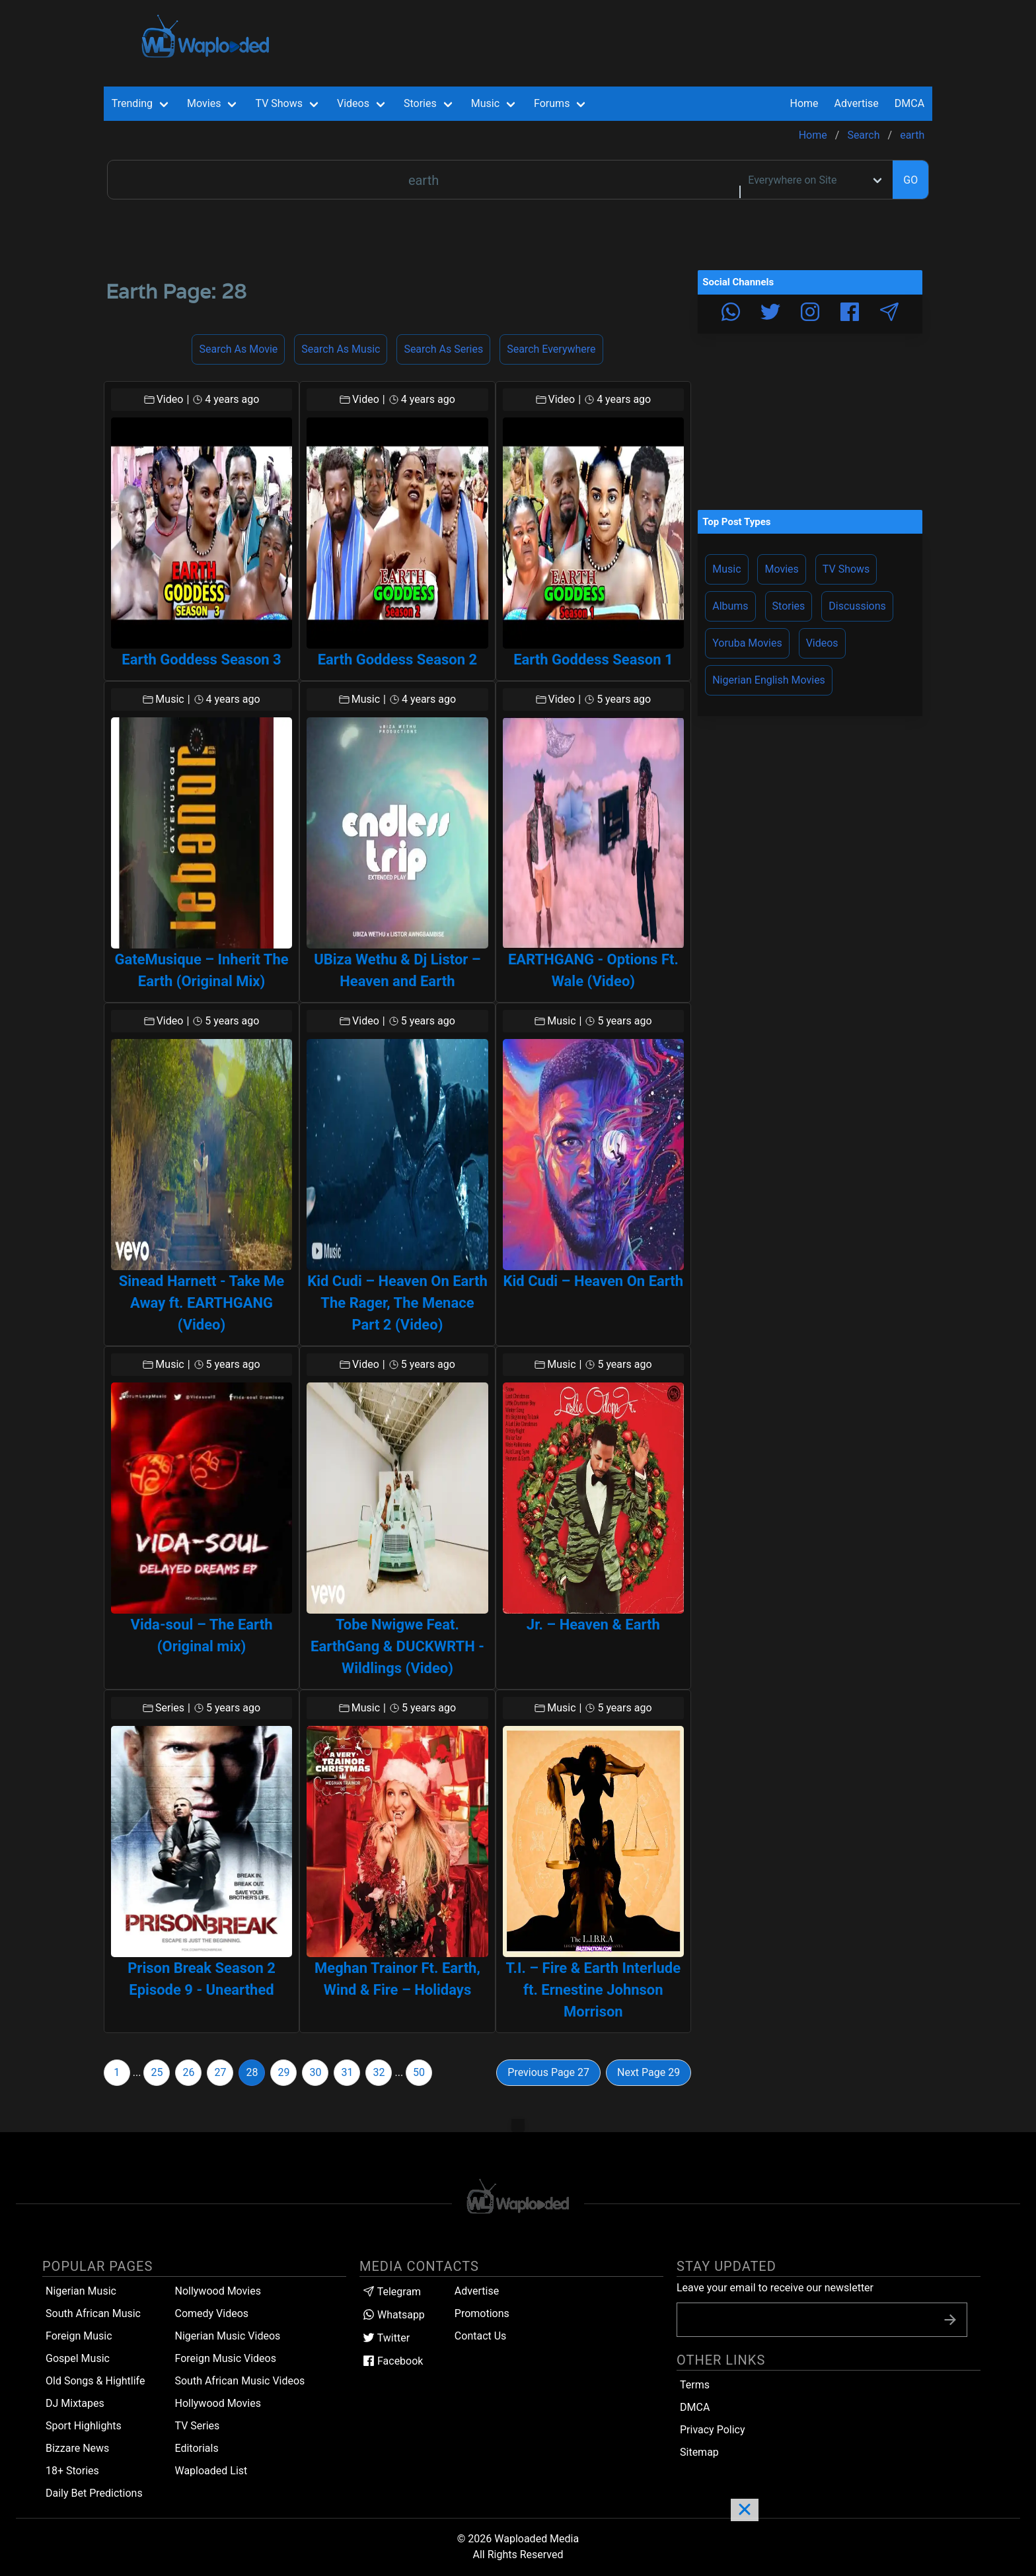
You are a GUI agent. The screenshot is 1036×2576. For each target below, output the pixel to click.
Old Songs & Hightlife (95, 2381)
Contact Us (481, 2336)
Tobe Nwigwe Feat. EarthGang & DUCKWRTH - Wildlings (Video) (397, 1646)
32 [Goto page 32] (379, 2072)
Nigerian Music (81, 2291)
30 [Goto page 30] (315, 2072)
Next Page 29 (648, 2072)
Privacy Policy (712, 2429)
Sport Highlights (84, 2425)
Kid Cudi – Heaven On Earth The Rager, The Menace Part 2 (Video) (397, 1303)
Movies (781, 569)
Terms (695, 2385)
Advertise (477, 2291)
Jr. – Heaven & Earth (593, 1624)
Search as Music (340, 349)
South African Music (93, 2313)
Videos (822, 643)
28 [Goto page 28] (252, 2072)
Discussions (857, 606)
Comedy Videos (211, 2313)
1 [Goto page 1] (117, 2072)
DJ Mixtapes (75, 2403)
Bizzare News (77, 2448)
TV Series (196, 2425)
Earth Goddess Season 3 (201, 659)
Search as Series (443, 349)
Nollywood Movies (217, 2291)
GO (910, 180)
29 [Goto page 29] (283, 2072)
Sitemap (699, 2452)
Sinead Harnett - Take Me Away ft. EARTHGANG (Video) (202, 1303)
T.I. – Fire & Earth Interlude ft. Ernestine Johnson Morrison (593, 1990)
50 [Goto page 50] (419, 2072)
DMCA (909, 103)
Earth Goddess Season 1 (593, 659)
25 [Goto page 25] (157, 2072)
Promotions (482, 2313)
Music (726, 569)
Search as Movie (238, 349)
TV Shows (846, 569)
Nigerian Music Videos (227, 2336)
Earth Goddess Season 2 (397, 659)
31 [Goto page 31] (347, 2072)
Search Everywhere (551, 349)
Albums (730, 606)
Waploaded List (210, 2470)
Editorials (196, 2448)
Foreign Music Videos (225, 2358)
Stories (788, 606)
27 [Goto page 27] (220, 2072)
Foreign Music (79, 2336)
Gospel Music (78, 2358)
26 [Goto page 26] (188, 2072)
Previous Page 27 (548, 2072)
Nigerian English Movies (768, 680)
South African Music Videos (239, 2381)
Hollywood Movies (217, 2403)
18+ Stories (72, 2470)
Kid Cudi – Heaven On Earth (593, 1281)
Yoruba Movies (747, 643)
